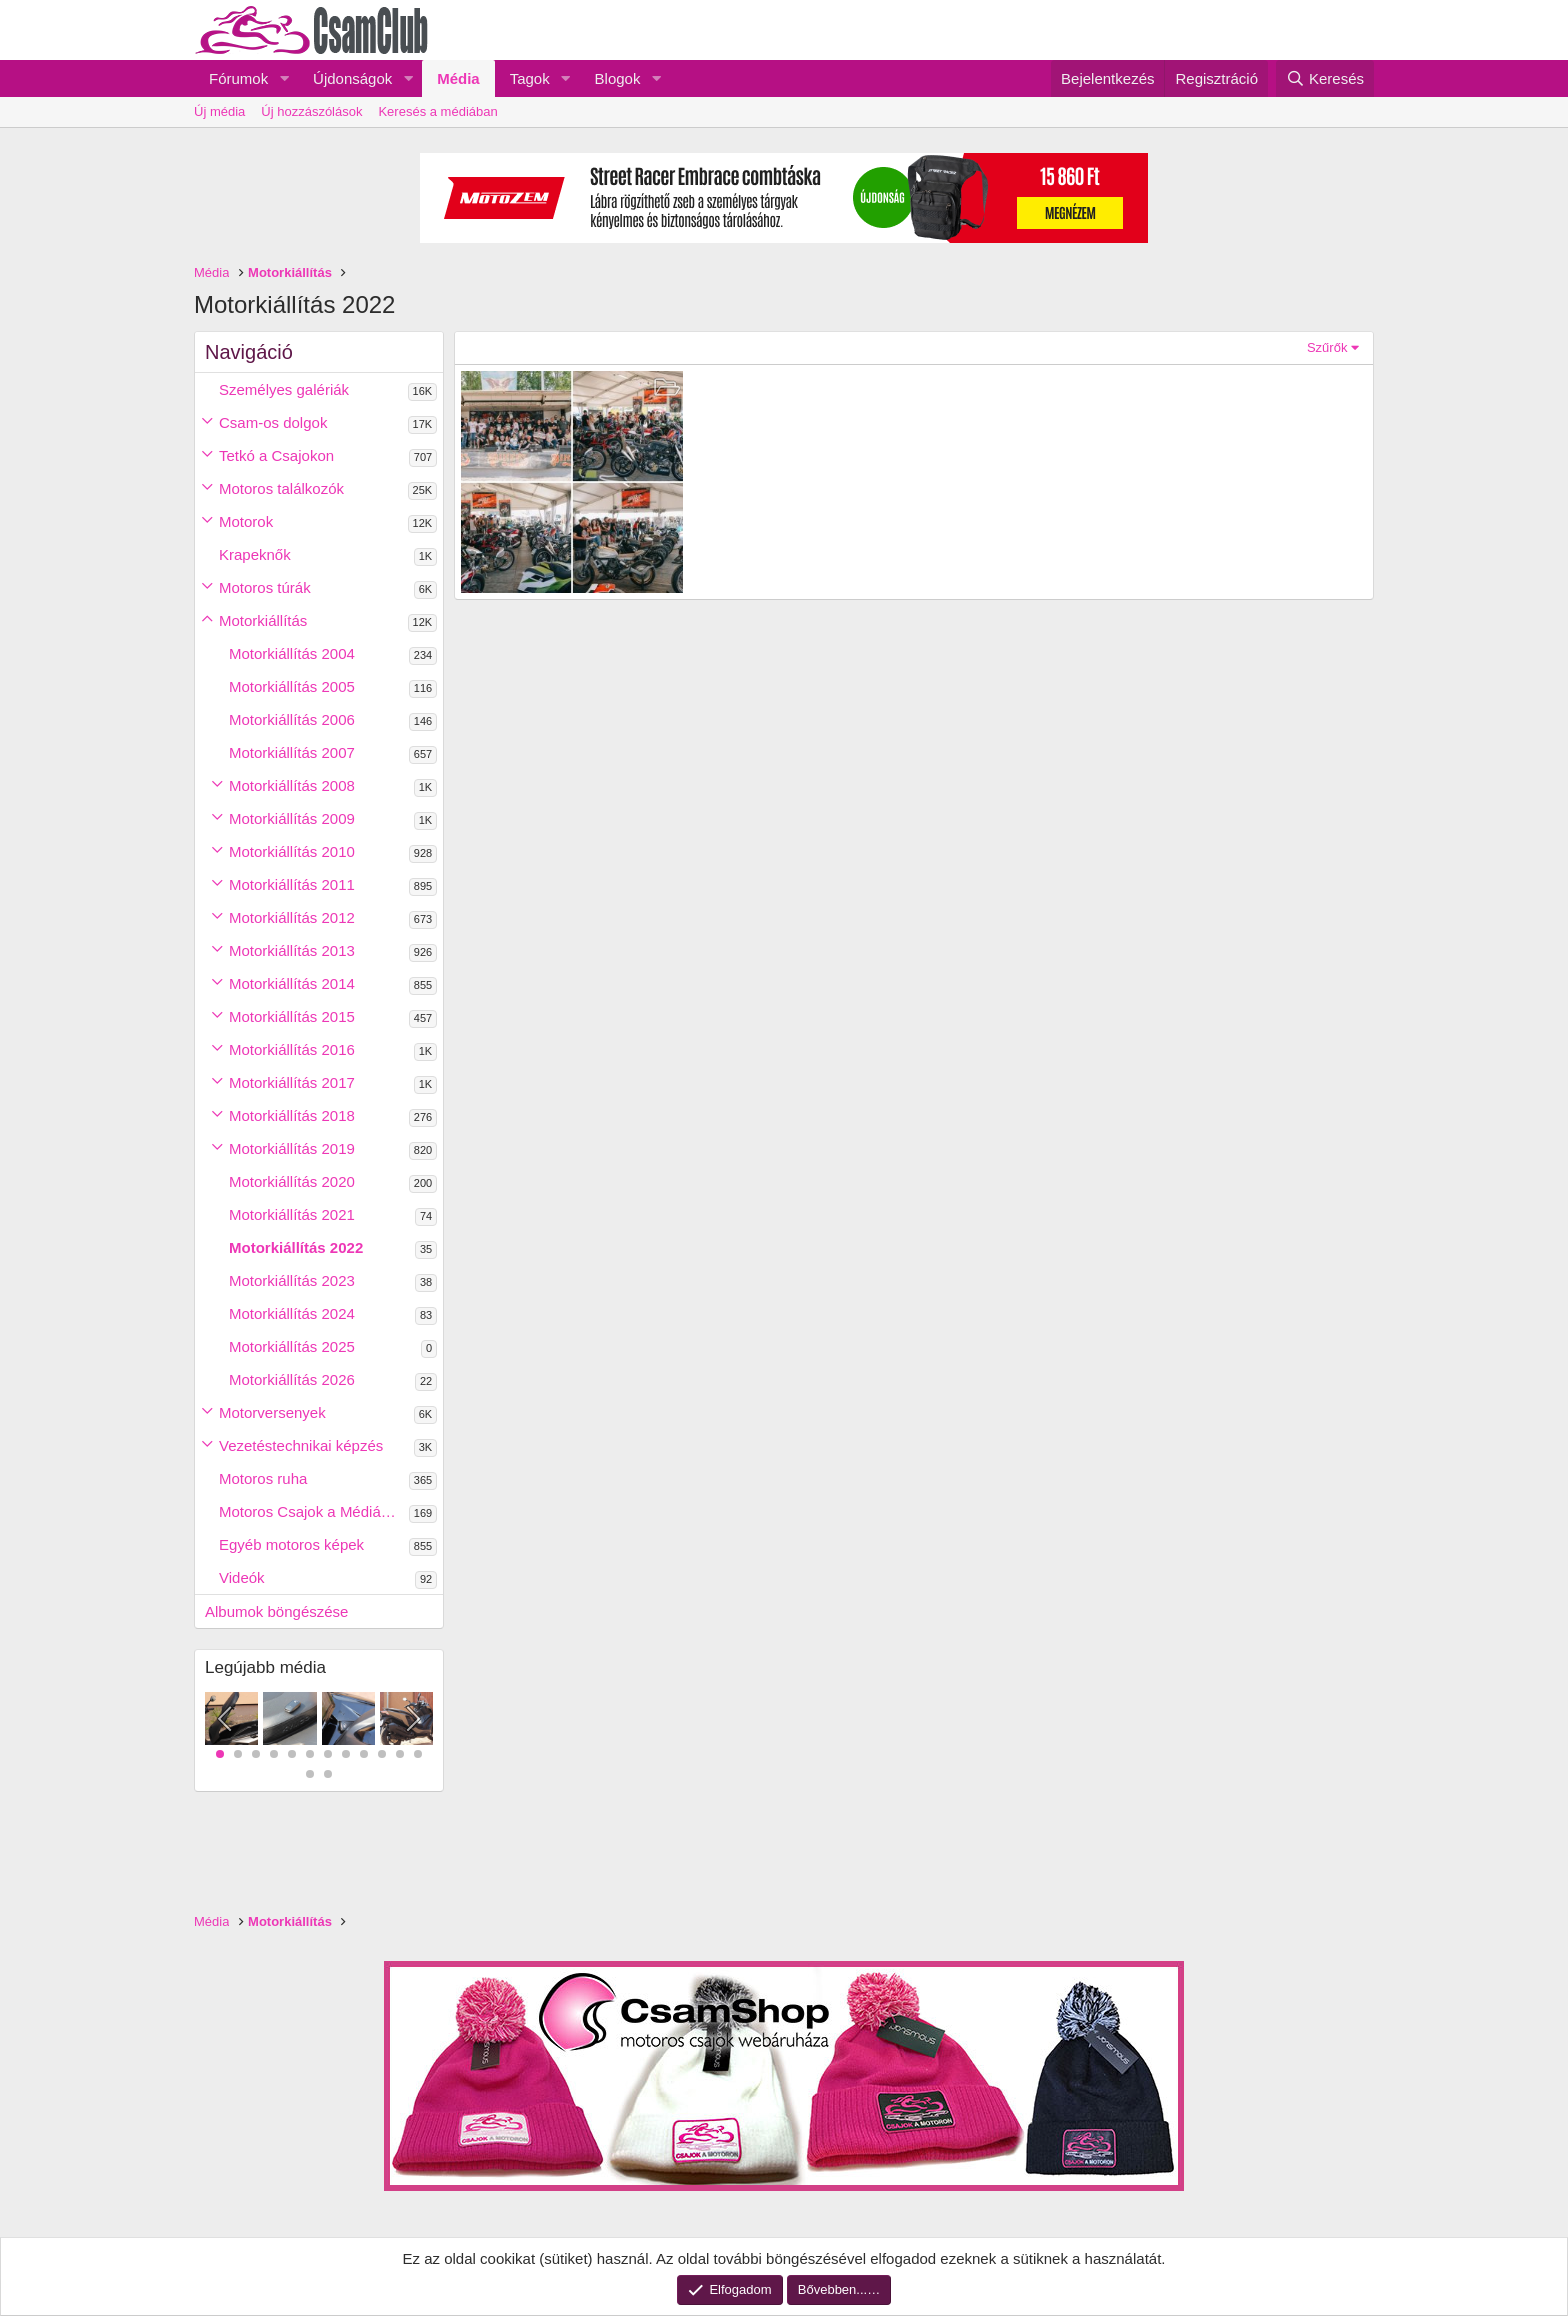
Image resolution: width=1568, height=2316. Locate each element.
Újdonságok (352, 78)
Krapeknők (255, 554)
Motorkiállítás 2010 (292, 851)
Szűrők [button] (1327, 347)
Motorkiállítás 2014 (292, 983)
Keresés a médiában (437, 111)
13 (310, 1774)
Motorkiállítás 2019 (292, 1148)
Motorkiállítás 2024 (292, 1313)
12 (418, 1754)
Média (458, 78)
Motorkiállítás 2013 (292, 950)
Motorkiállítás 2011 (292, 884)
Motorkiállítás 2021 (292, 1214)
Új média (219, 111)
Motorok (246, 521)
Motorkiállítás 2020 (292, 1181)
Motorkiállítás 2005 (292, 686)
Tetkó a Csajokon (276, 455)
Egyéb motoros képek (291, 1544)
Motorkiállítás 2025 (292, 1346)
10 (382, 1754)
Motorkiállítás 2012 (292, 917)
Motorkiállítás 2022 (296, 1247)
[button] (284, 78)
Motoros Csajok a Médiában (312, 1511)
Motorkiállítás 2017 (292, 1082)
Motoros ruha (263, 1478)
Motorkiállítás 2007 (292, 752)
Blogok (618, 78)
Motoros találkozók (281, 488)
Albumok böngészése (276, 1611)
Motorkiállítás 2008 (292, 785)
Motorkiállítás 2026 (292, 1379)
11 (400, 1754)
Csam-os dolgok (273, 422)
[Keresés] (1325, 78)
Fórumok (238, 78)
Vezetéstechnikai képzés (301, 1445)
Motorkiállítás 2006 (292, 719)
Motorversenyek (272, 1412)
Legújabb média (265, 1667)
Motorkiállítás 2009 (292, 818)
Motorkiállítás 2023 (292, 1280)
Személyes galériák (284, 389)
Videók (242, 1577)
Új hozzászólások (311, 111)
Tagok (530, 78)
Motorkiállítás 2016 (292, 1049)
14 (328, 1774)
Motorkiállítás (263, 620)
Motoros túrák (265, 587)
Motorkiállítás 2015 (292, 1016)
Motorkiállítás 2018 (292, 1115)
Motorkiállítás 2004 (292, 653)
